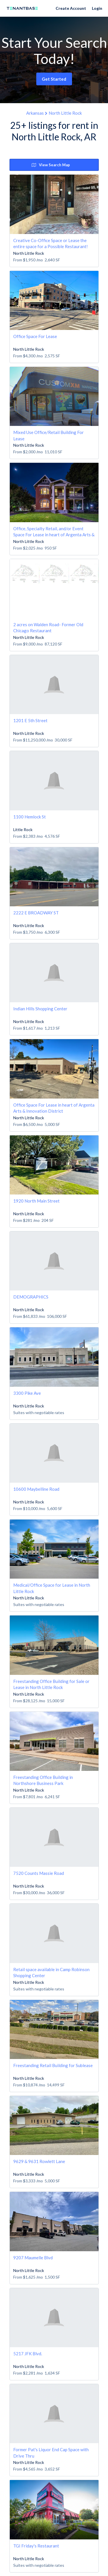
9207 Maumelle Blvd (33, 2257)
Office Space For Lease (35, 336)
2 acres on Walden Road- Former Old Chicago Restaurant (48, 627)
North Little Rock (65, 113)
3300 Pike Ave (27, 1393)
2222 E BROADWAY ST (36, 912)
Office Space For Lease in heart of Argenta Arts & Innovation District (53, 1108)
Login (97, 8)
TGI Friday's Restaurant (36, 2545)
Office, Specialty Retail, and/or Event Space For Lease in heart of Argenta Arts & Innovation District (53, 532)
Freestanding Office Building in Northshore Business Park (43, 1780)
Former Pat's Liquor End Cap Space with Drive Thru (51, 2452)
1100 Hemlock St (29, 816)
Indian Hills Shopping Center (40, 1008)
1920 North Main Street (36, 1200)
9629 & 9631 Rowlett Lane (39, 2161)
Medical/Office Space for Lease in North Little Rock (51, 1588)
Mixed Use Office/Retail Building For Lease (48, 435)
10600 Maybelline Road (36, 1489)
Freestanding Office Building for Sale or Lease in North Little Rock (51, 1684)
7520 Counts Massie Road (38, 1873)
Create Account (71, 8)
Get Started (54, 79)
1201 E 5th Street (30, 720)
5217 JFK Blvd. (27, 2353)
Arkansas (35, 113)
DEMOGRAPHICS (30, 1296)
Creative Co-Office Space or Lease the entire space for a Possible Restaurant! (50, 243)
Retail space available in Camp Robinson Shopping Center (51, 1972)
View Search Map (51, 165)
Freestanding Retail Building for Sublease (53, 2065)
